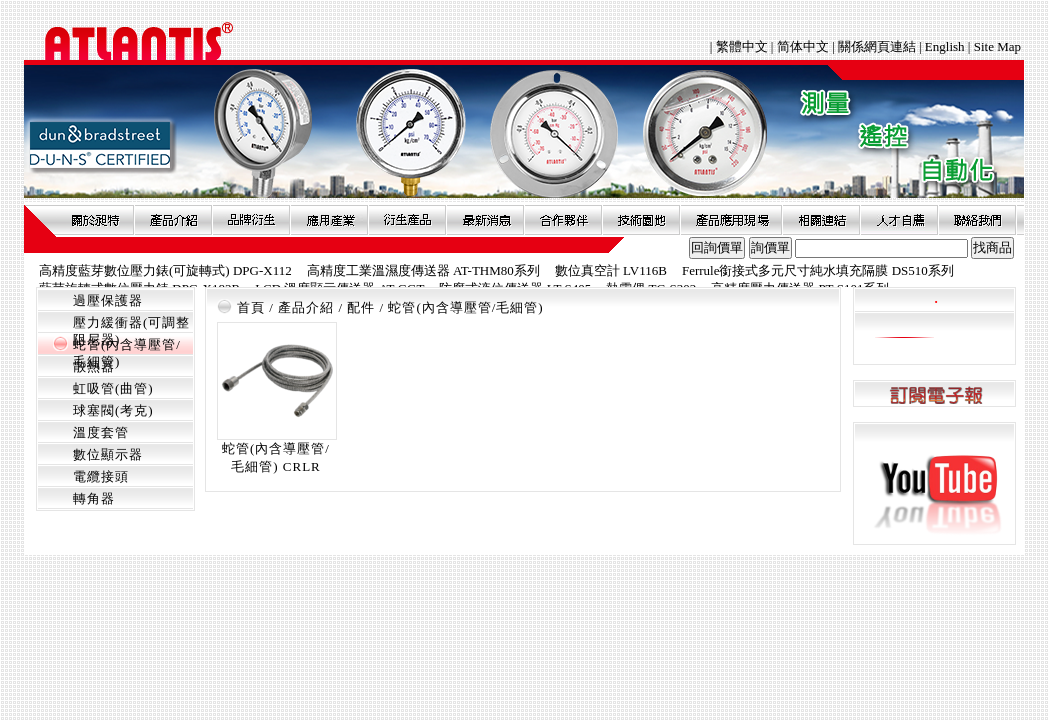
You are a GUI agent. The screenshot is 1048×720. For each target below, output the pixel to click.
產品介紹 (173, 220)
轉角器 (94, 498)
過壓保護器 (108, 300)
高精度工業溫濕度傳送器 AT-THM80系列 (423, 270)
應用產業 (329, 220)
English (945, 46)
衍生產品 (407, 220)
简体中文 (803, 46)
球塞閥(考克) (113, 410)
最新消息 (485, 220)
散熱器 (94, 366)
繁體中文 (743, 46)
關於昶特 (95, 220)
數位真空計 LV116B (611, 270)
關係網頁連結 (877, 46)
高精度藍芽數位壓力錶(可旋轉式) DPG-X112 (165, 270)
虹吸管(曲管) (113, 388)
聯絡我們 (977, 220)
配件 (361, 307)
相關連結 (821, 220)
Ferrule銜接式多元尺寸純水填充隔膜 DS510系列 (818, 270)
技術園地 (641, 220)
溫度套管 (101, 432)
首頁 (251, 307)
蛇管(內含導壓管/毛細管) (465, 307)
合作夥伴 (563, 220)
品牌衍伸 (251, 220)
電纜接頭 (101, 476)
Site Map (997, 46)
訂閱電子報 (934, 394)
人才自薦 (899, 220)
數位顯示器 (108, 454)
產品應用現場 (731, 220)
